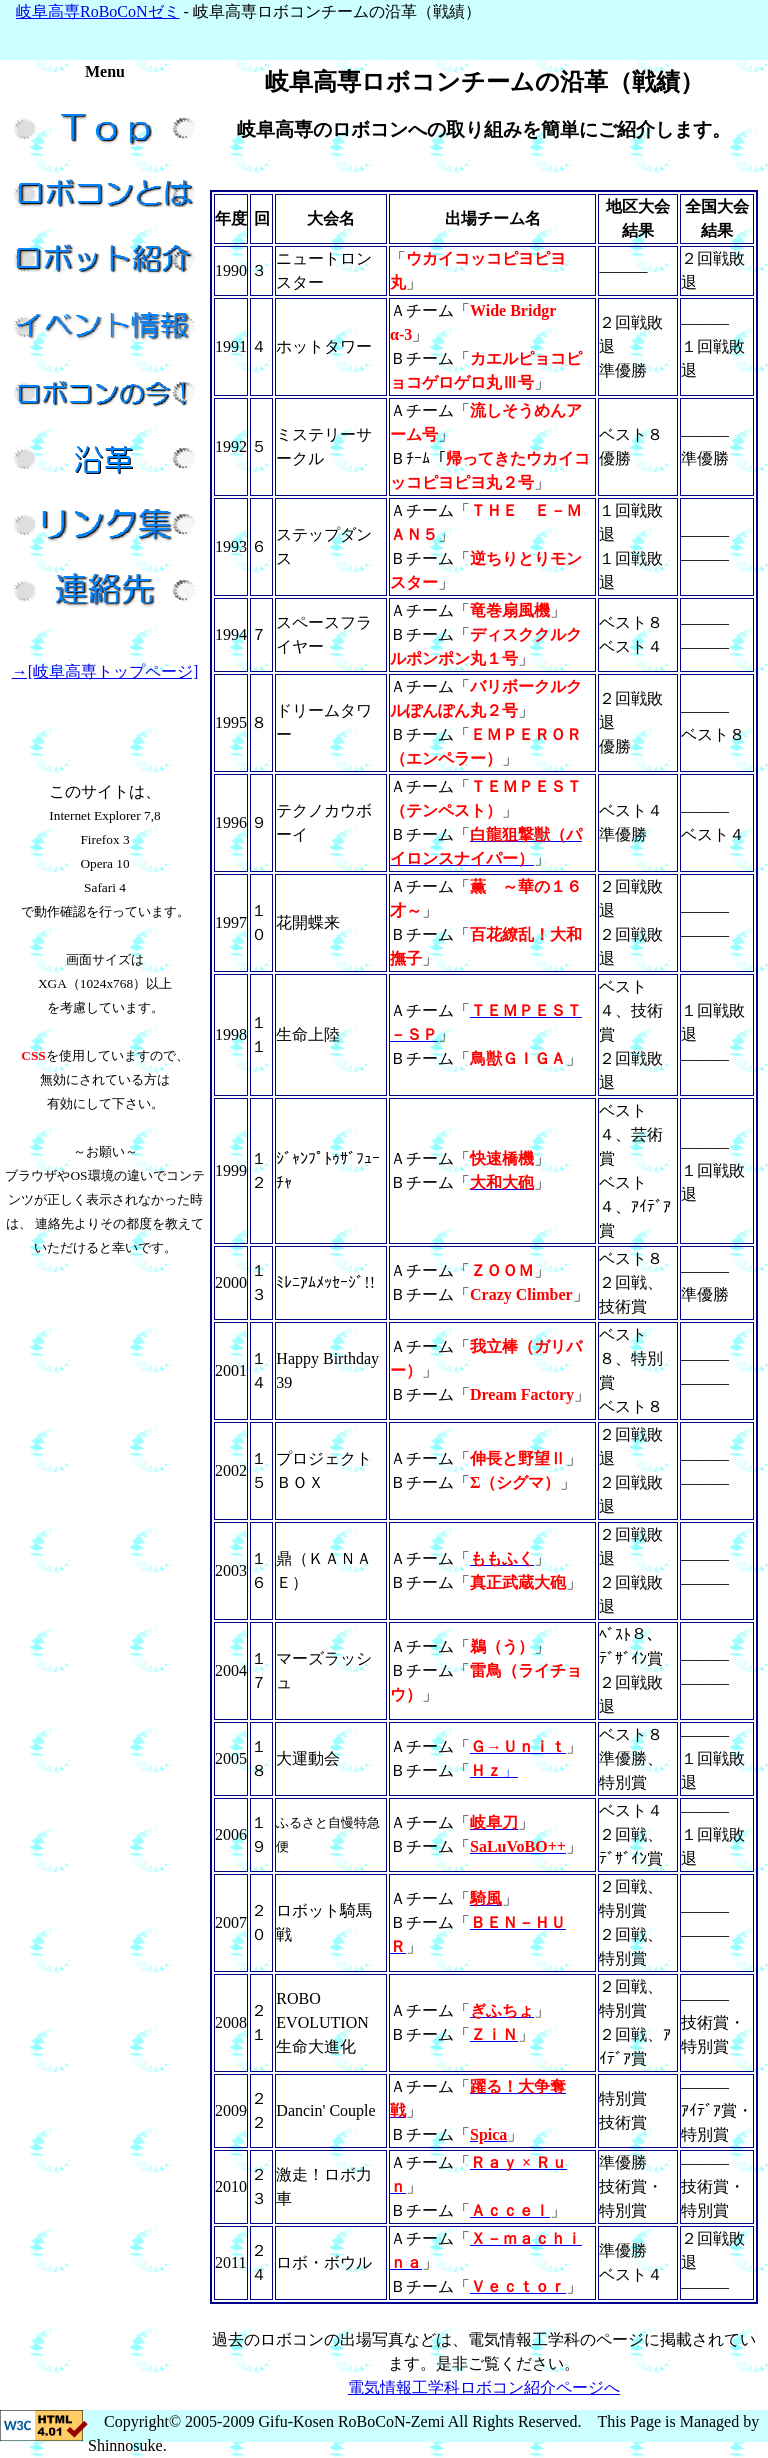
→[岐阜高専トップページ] (105, 671)
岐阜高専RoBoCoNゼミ (98, 11)
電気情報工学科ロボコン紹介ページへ (484, 2387)
